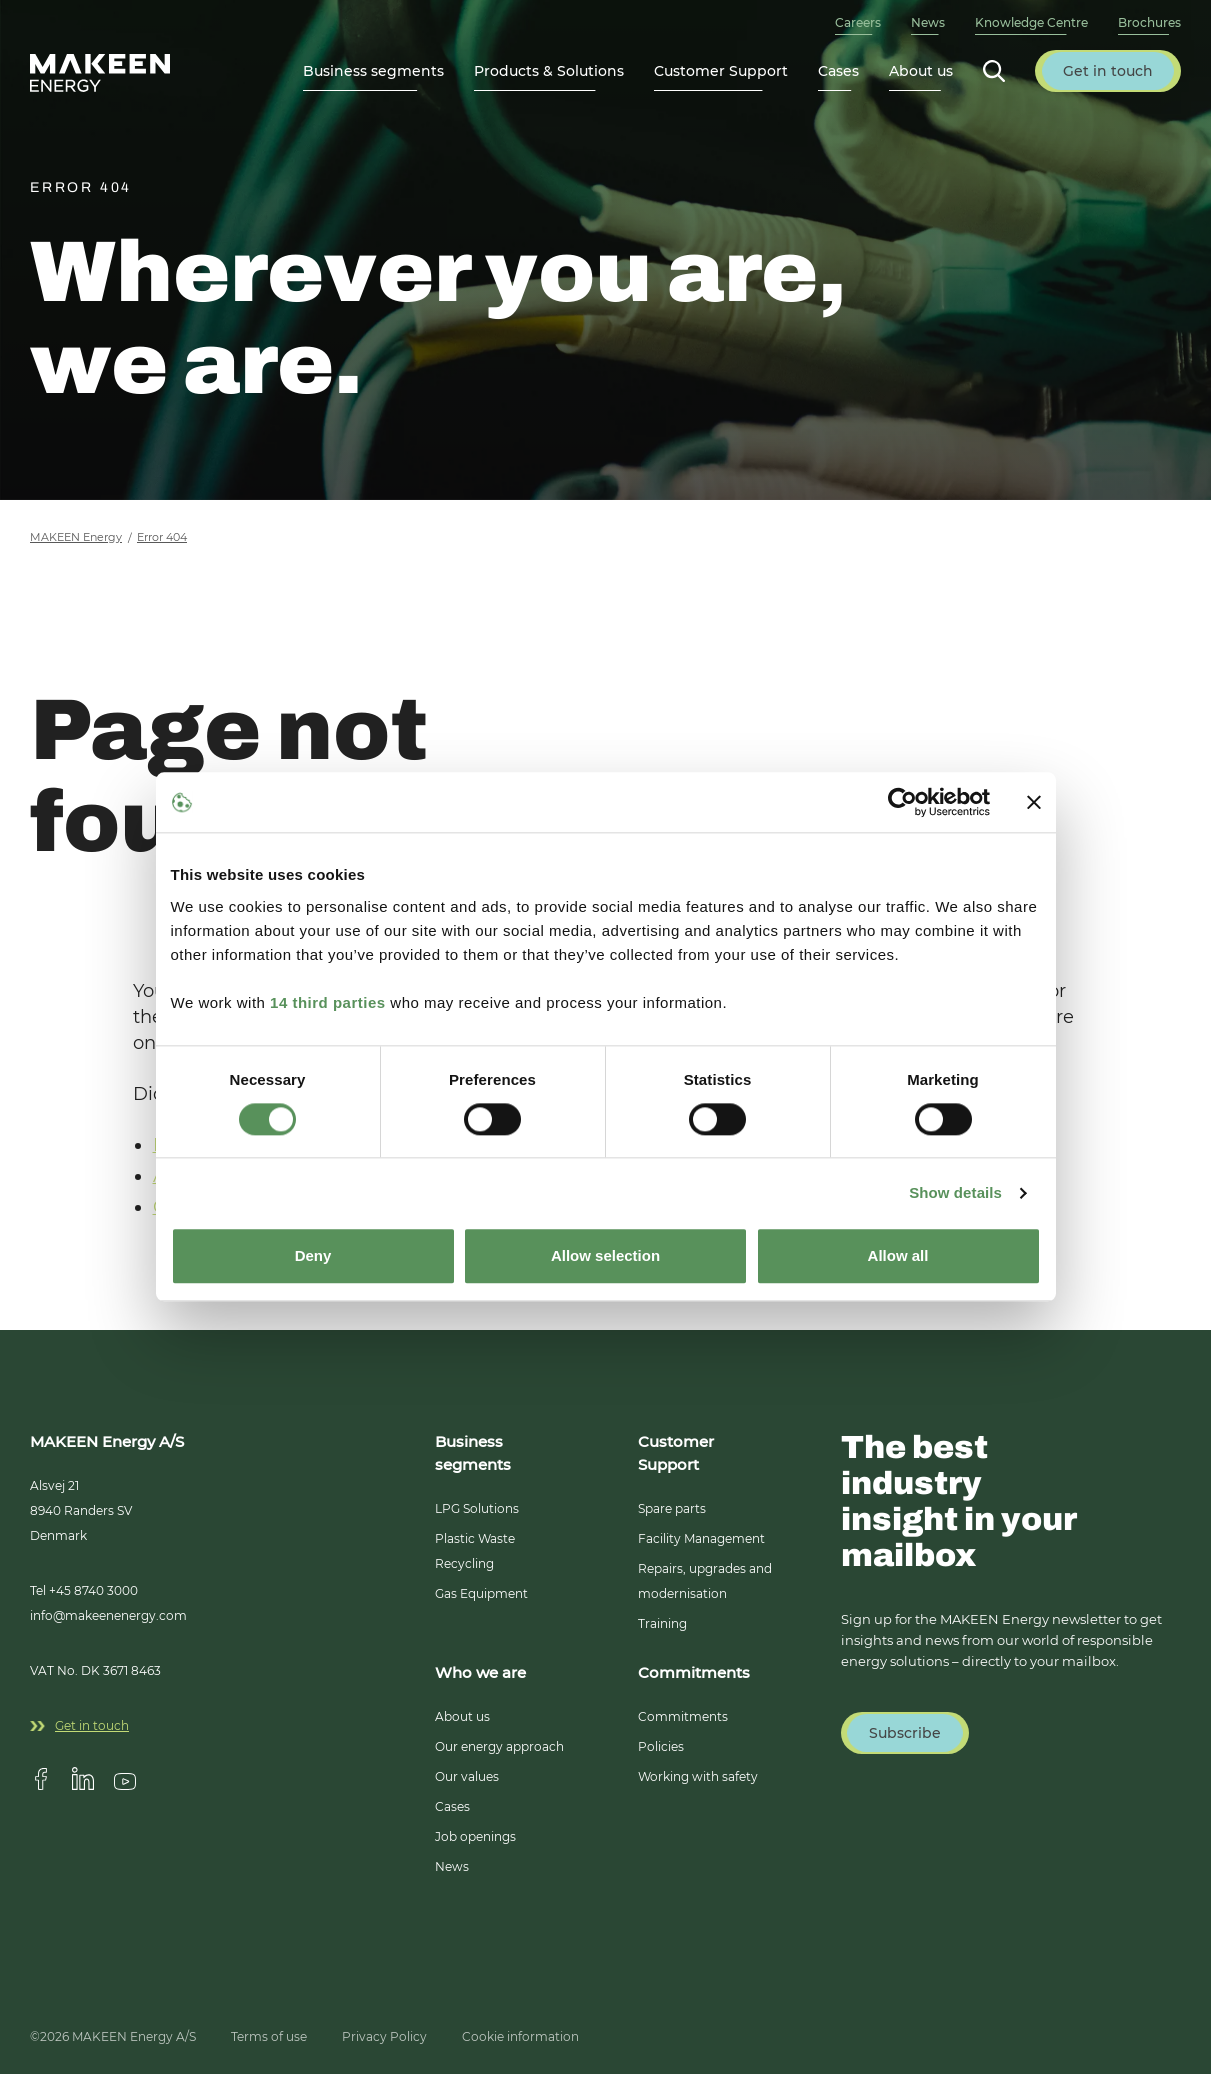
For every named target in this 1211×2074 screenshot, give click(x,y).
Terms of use (269, 2036)
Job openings (475, 1836)
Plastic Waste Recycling (475, 1551)
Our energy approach (499, 1746)
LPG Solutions (477, 1508)
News (928, 22)
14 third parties (328, 1002)
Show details (955, 1192)
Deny (313, 1256)
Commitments (683, 1716)
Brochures (1149, 22)
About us (462, 1716)
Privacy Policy (384, 2036)
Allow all (898, 1256)
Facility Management (701, 1538)
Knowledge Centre (1031, 22)
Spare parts (672, 1508)
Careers (858, 22)
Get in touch (79, 1725)
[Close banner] (1034, 802)
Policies (661, 1746)
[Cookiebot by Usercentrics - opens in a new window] (902, 802)
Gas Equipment (481, 1593)
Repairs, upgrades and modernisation (705, 1581)
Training (662, 1623)
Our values (467, 1776)
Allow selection (605, 1256)
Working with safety (698, 1776)
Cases (838, 71)
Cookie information (520, 2036)
